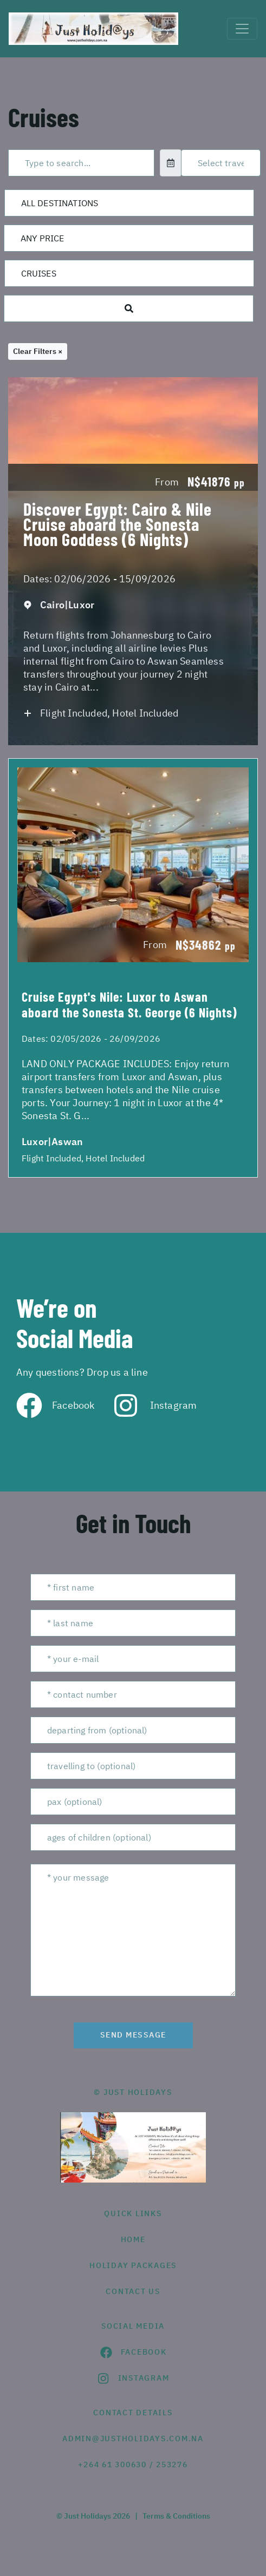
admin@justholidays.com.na (133, 2438)
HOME (133, 2239)
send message (133, 2035)
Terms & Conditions (176, 2516)
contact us (133, 2291)
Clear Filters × (37, 351)
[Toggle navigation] (242, 29)
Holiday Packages (133, 2265)
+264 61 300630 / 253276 (132, 2464)
